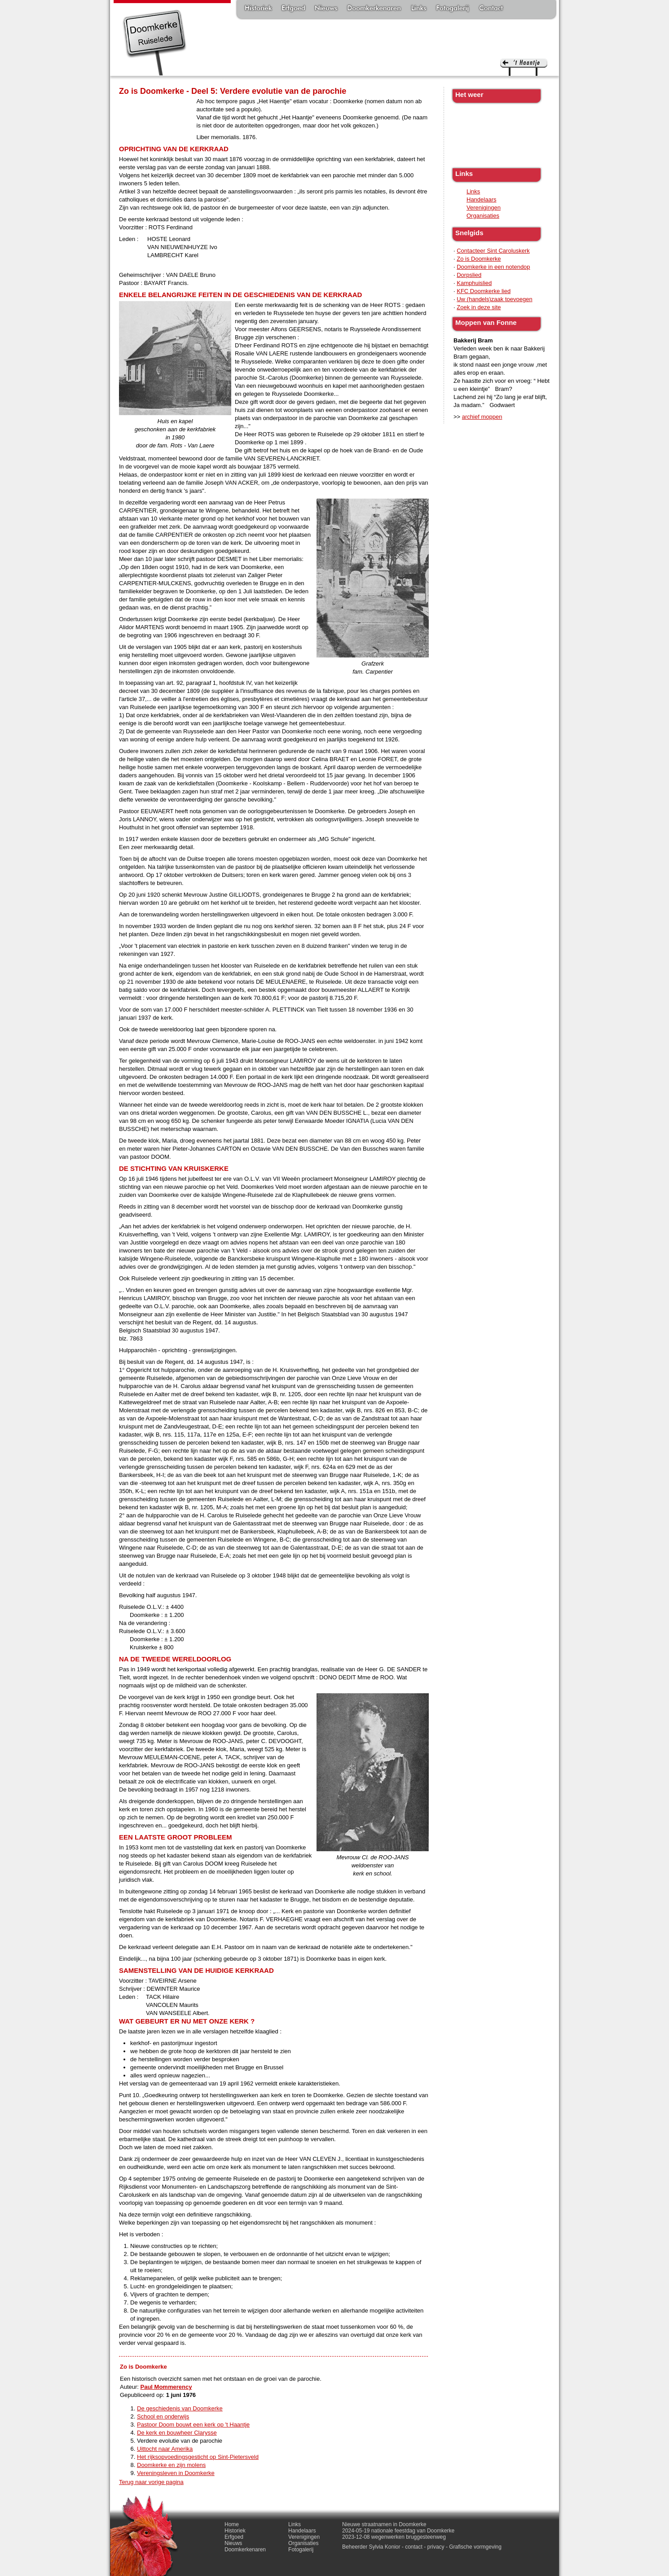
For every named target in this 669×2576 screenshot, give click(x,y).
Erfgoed (293, 9)
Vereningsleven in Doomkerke (176, 2473)
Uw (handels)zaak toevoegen (494, 299)
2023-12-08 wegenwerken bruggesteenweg (394, 2537)
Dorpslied (469, 275)
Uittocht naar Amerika (165, 2448)
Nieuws (326, 9)
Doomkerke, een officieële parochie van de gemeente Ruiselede (154, 42)
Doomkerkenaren (374, 9)
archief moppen (482, 416)
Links (418, 9)
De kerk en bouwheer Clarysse (177, 2432)
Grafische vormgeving (475, 2547)
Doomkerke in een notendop (493, 266)
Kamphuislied (474, 283)
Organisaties (483, 215)
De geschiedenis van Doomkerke (180, 2408)
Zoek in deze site (479, 307)
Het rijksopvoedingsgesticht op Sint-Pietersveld (198, 2456)
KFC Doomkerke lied (484, 291)
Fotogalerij (452, 9)
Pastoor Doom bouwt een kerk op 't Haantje (193, 2424)
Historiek (258, 9)
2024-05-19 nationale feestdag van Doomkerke (398, 2531)
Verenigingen (484, 207)
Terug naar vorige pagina (151, 2482)
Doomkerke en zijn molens (171, 2465)
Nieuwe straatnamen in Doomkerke (384, 2524)
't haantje (523, 67)
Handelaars (482, 199)
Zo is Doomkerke (479, 258)
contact (414, 2547)
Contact (491, 9)
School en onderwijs (163, 2416)
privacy (436, 2547)
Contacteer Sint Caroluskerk (493, 250)
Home (231, 2524)
